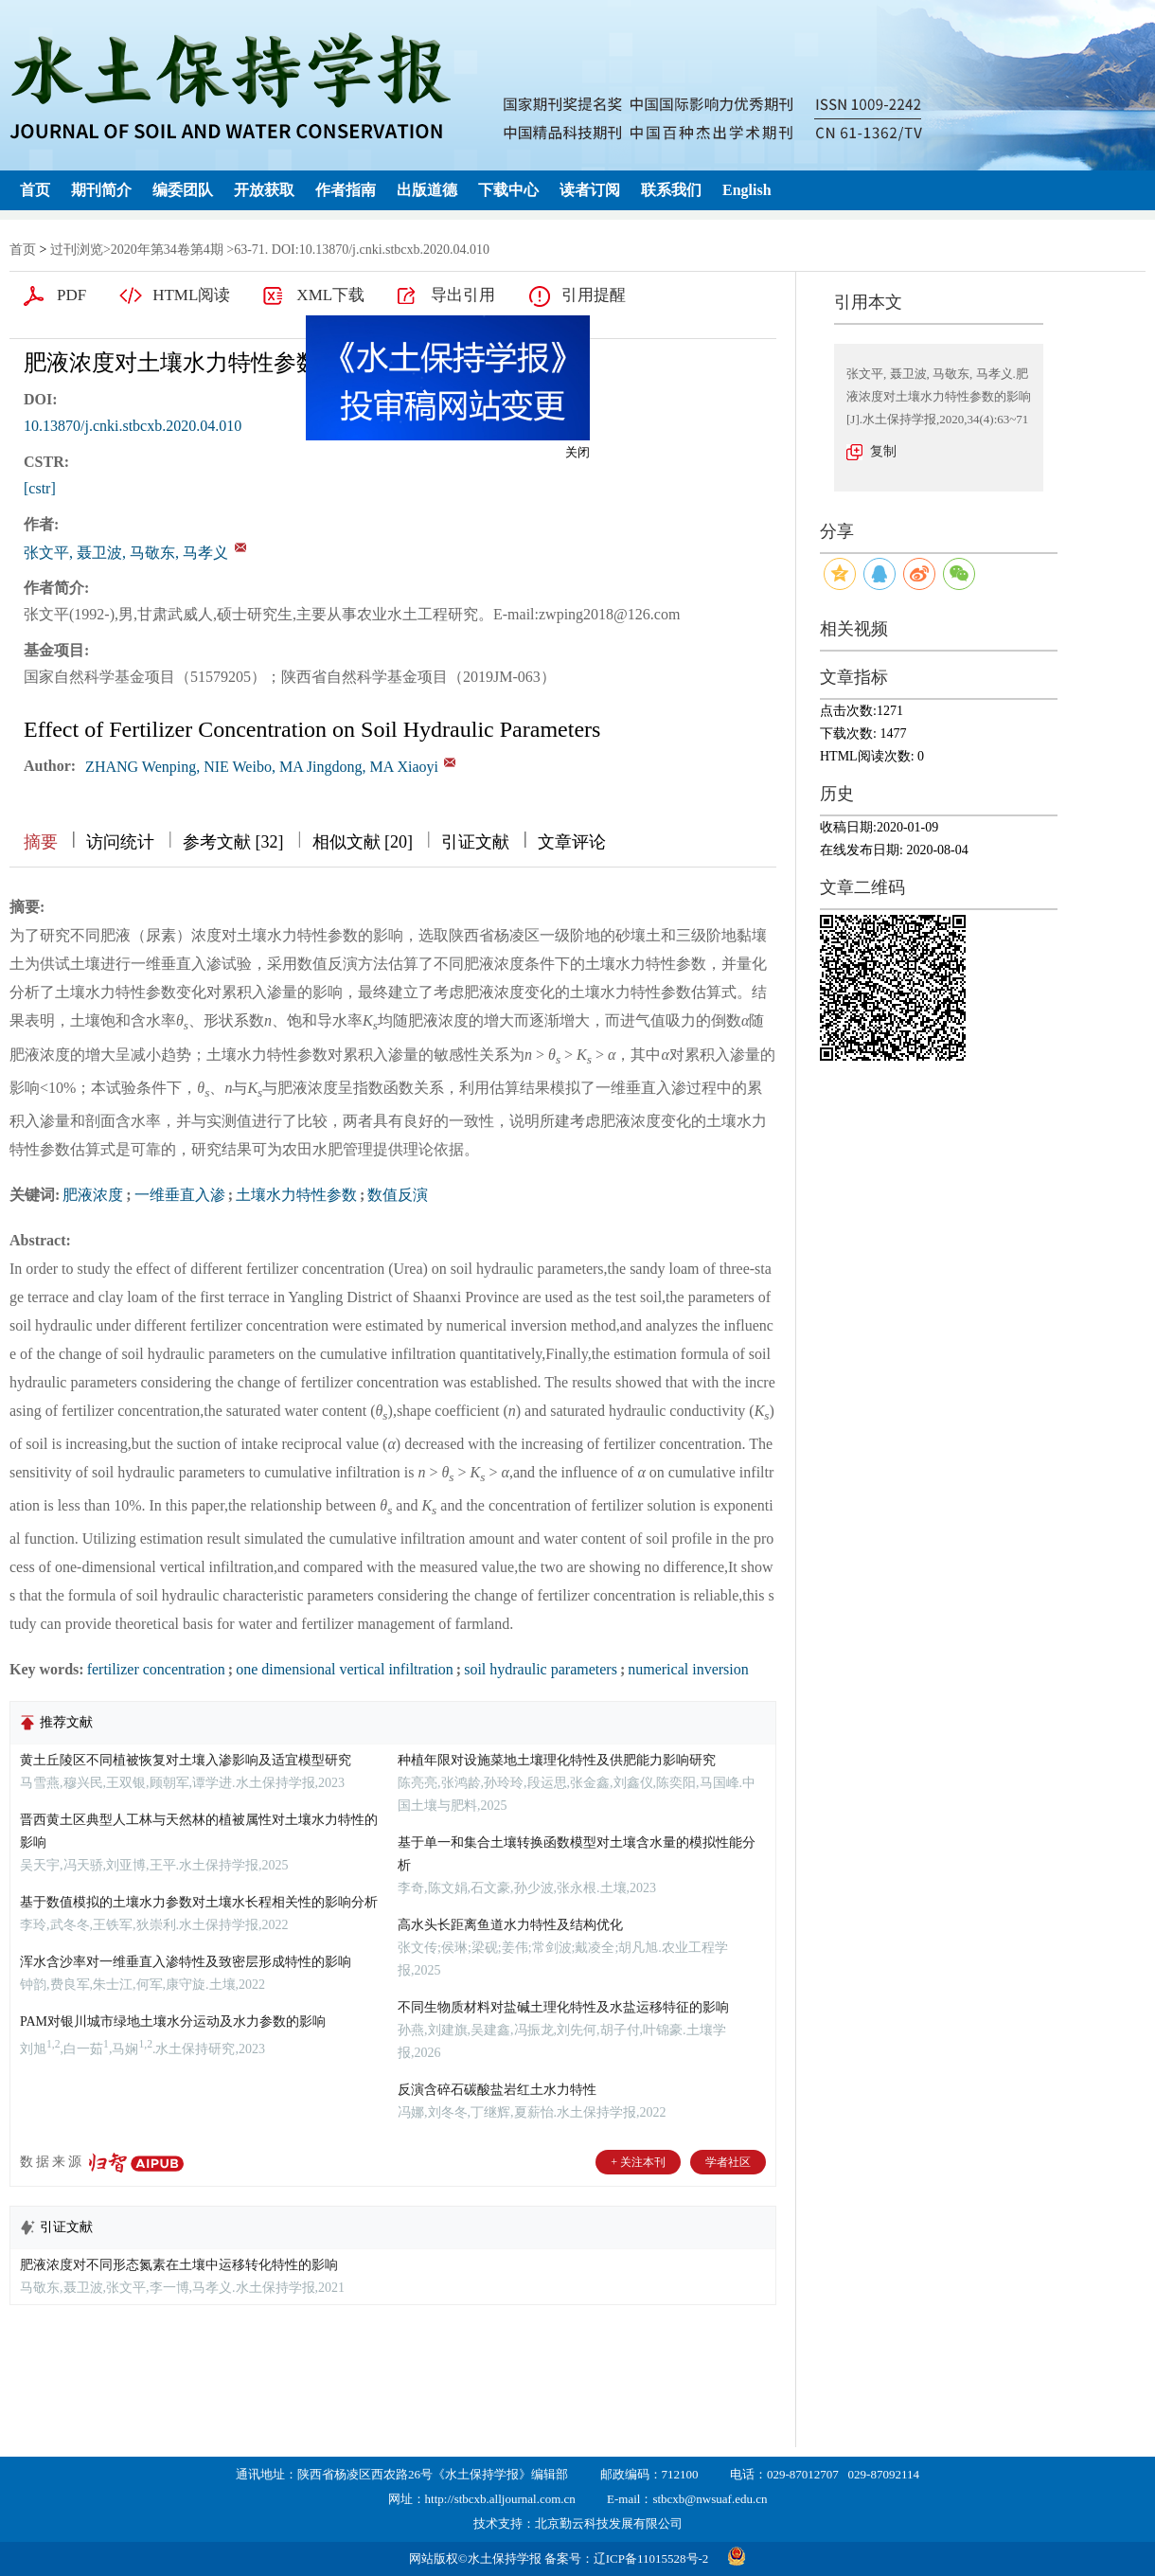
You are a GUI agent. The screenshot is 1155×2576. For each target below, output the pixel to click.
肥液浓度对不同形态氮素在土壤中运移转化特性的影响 (179, 2265)
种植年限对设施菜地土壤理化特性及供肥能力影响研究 (557, 1760)
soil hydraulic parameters (540, 1669)
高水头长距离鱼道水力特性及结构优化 (510, 1925)
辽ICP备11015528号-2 (651, 2558)
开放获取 (264, 190)
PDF (71, 295)
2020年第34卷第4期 (167, 249)
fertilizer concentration (156, 1669)
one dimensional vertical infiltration (344, 1669)
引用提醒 (593, 295)
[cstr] (40, 488)
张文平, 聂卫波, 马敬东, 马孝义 (126, 553)
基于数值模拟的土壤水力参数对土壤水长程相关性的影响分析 (199, 1902)
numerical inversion (688, 1669)
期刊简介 (101, 190)
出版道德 (427, 190)
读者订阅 (590, 190)
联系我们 (671, 190)
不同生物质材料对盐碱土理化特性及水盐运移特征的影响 (563, 2007)
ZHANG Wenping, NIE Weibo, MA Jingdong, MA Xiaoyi (261, 767)
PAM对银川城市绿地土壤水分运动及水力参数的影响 (173, 2021)
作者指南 (345, 190)
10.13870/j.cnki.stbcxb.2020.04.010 (132, 426)
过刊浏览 (76, 249)
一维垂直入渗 (179, 1195)
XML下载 (330, 295)
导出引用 (463, 295)
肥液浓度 (92, 1195)
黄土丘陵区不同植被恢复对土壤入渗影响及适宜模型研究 (185, 1760)
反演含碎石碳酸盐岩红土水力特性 (497, 2090)
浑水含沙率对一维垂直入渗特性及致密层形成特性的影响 (185, 1962)
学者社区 (728, 2162)
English (747, 190)
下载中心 (508, 190)
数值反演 (397, 1195)
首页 (35, 190)
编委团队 (182, 190)
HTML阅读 (191, 295)
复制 (883, 451)
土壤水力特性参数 (296, 1195)
